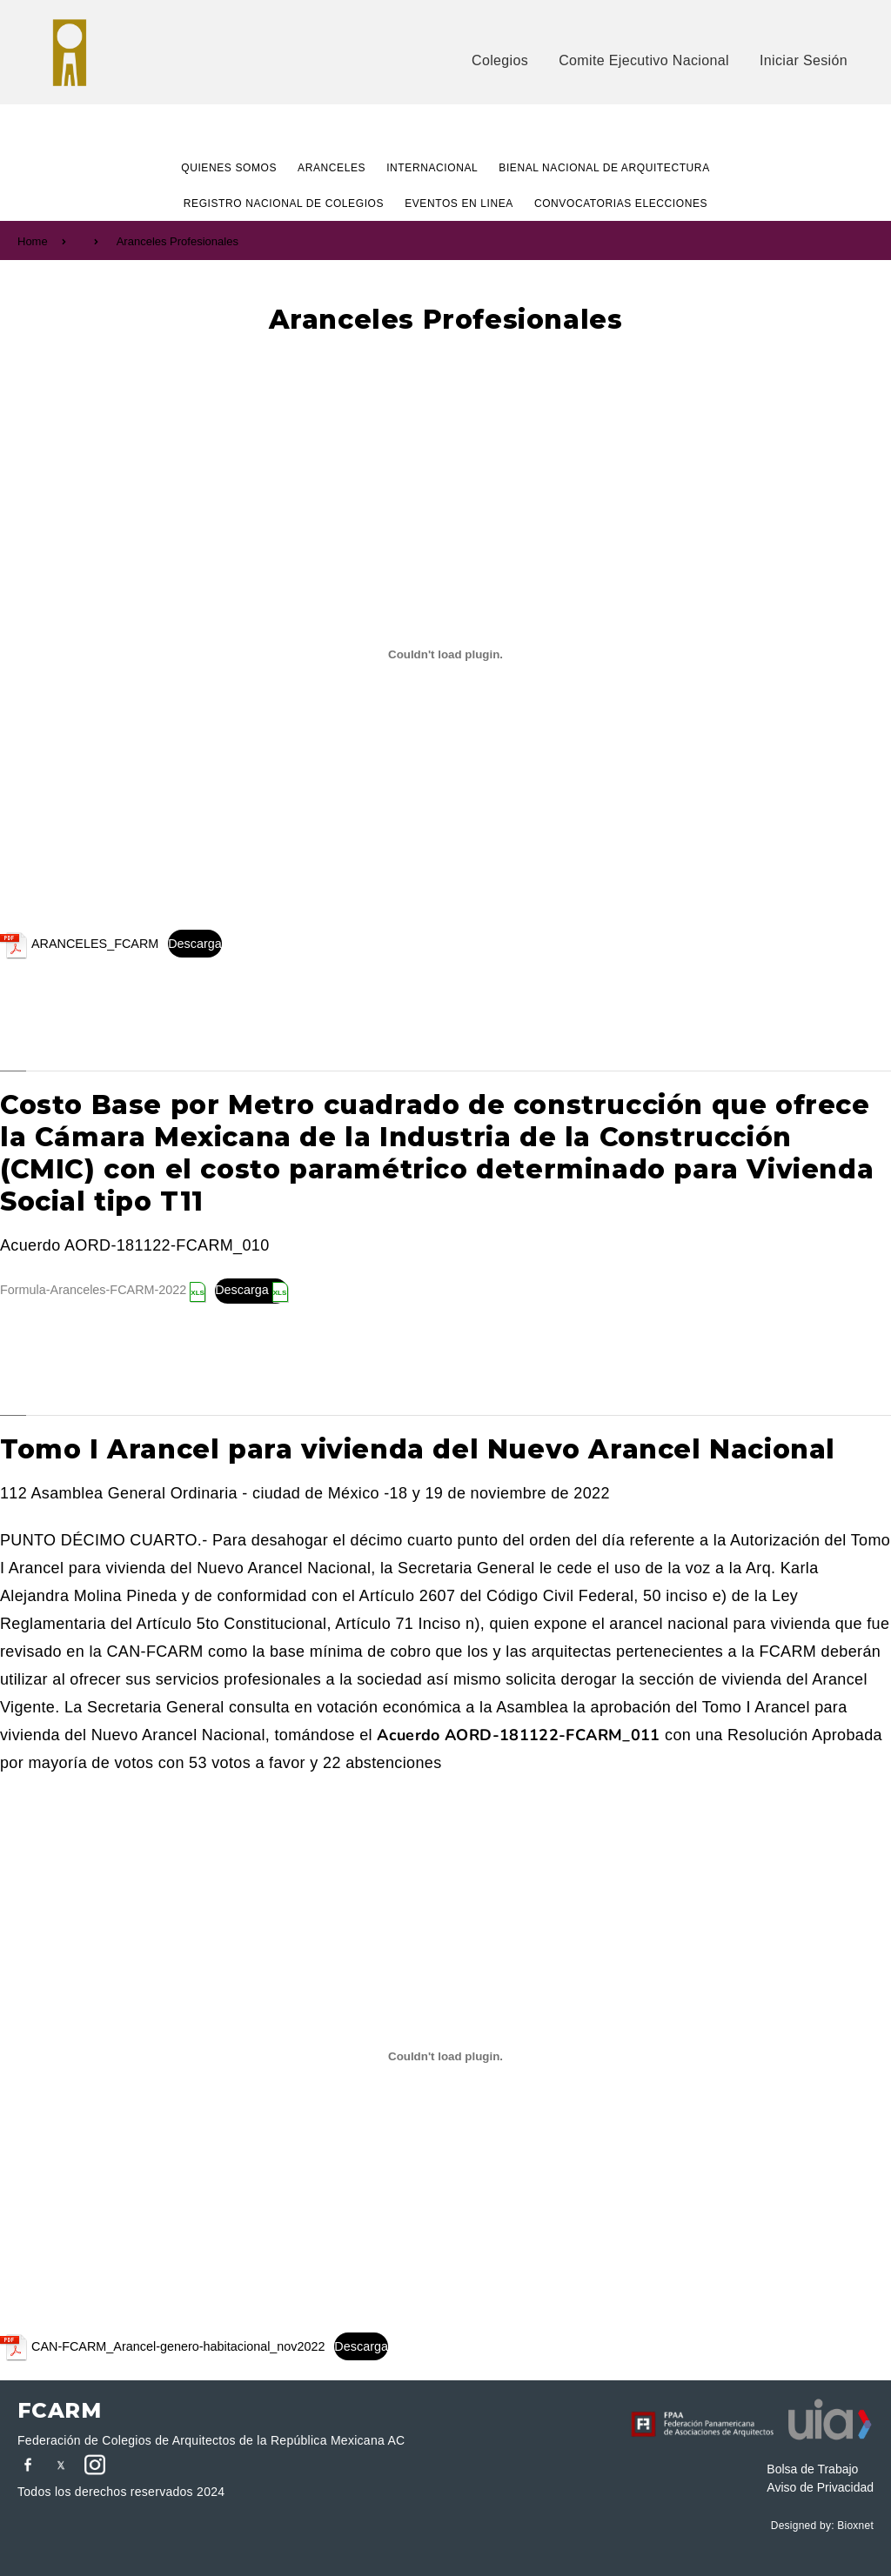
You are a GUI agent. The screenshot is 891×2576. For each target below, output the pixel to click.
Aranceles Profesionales (177, 241)
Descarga (195, 944)
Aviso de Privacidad (820, 2487)
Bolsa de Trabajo (812, 2469)
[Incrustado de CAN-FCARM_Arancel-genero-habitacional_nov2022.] (445, 2057)
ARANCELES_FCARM (94, 944)
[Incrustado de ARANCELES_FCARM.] (445, 654)
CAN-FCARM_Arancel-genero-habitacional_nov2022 (178, 2346)
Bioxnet (855, 2525)
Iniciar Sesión (803, 60)
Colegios (500, 60)
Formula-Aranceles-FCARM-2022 (93, 1290)
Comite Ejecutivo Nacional (644, 60)
